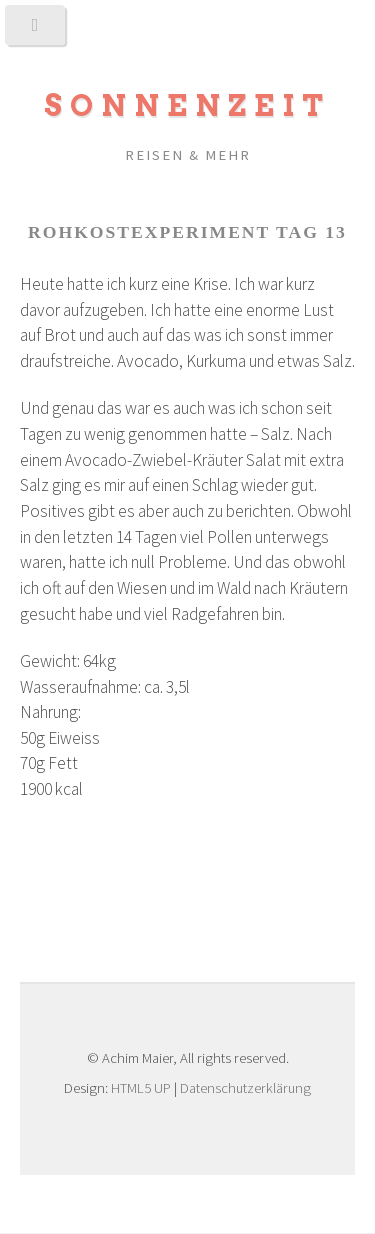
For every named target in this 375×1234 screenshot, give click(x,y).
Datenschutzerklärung (245, 1088)
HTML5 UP (141, 1088)
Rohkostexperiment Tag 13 (187, 232)
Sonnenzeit (187, 105)
